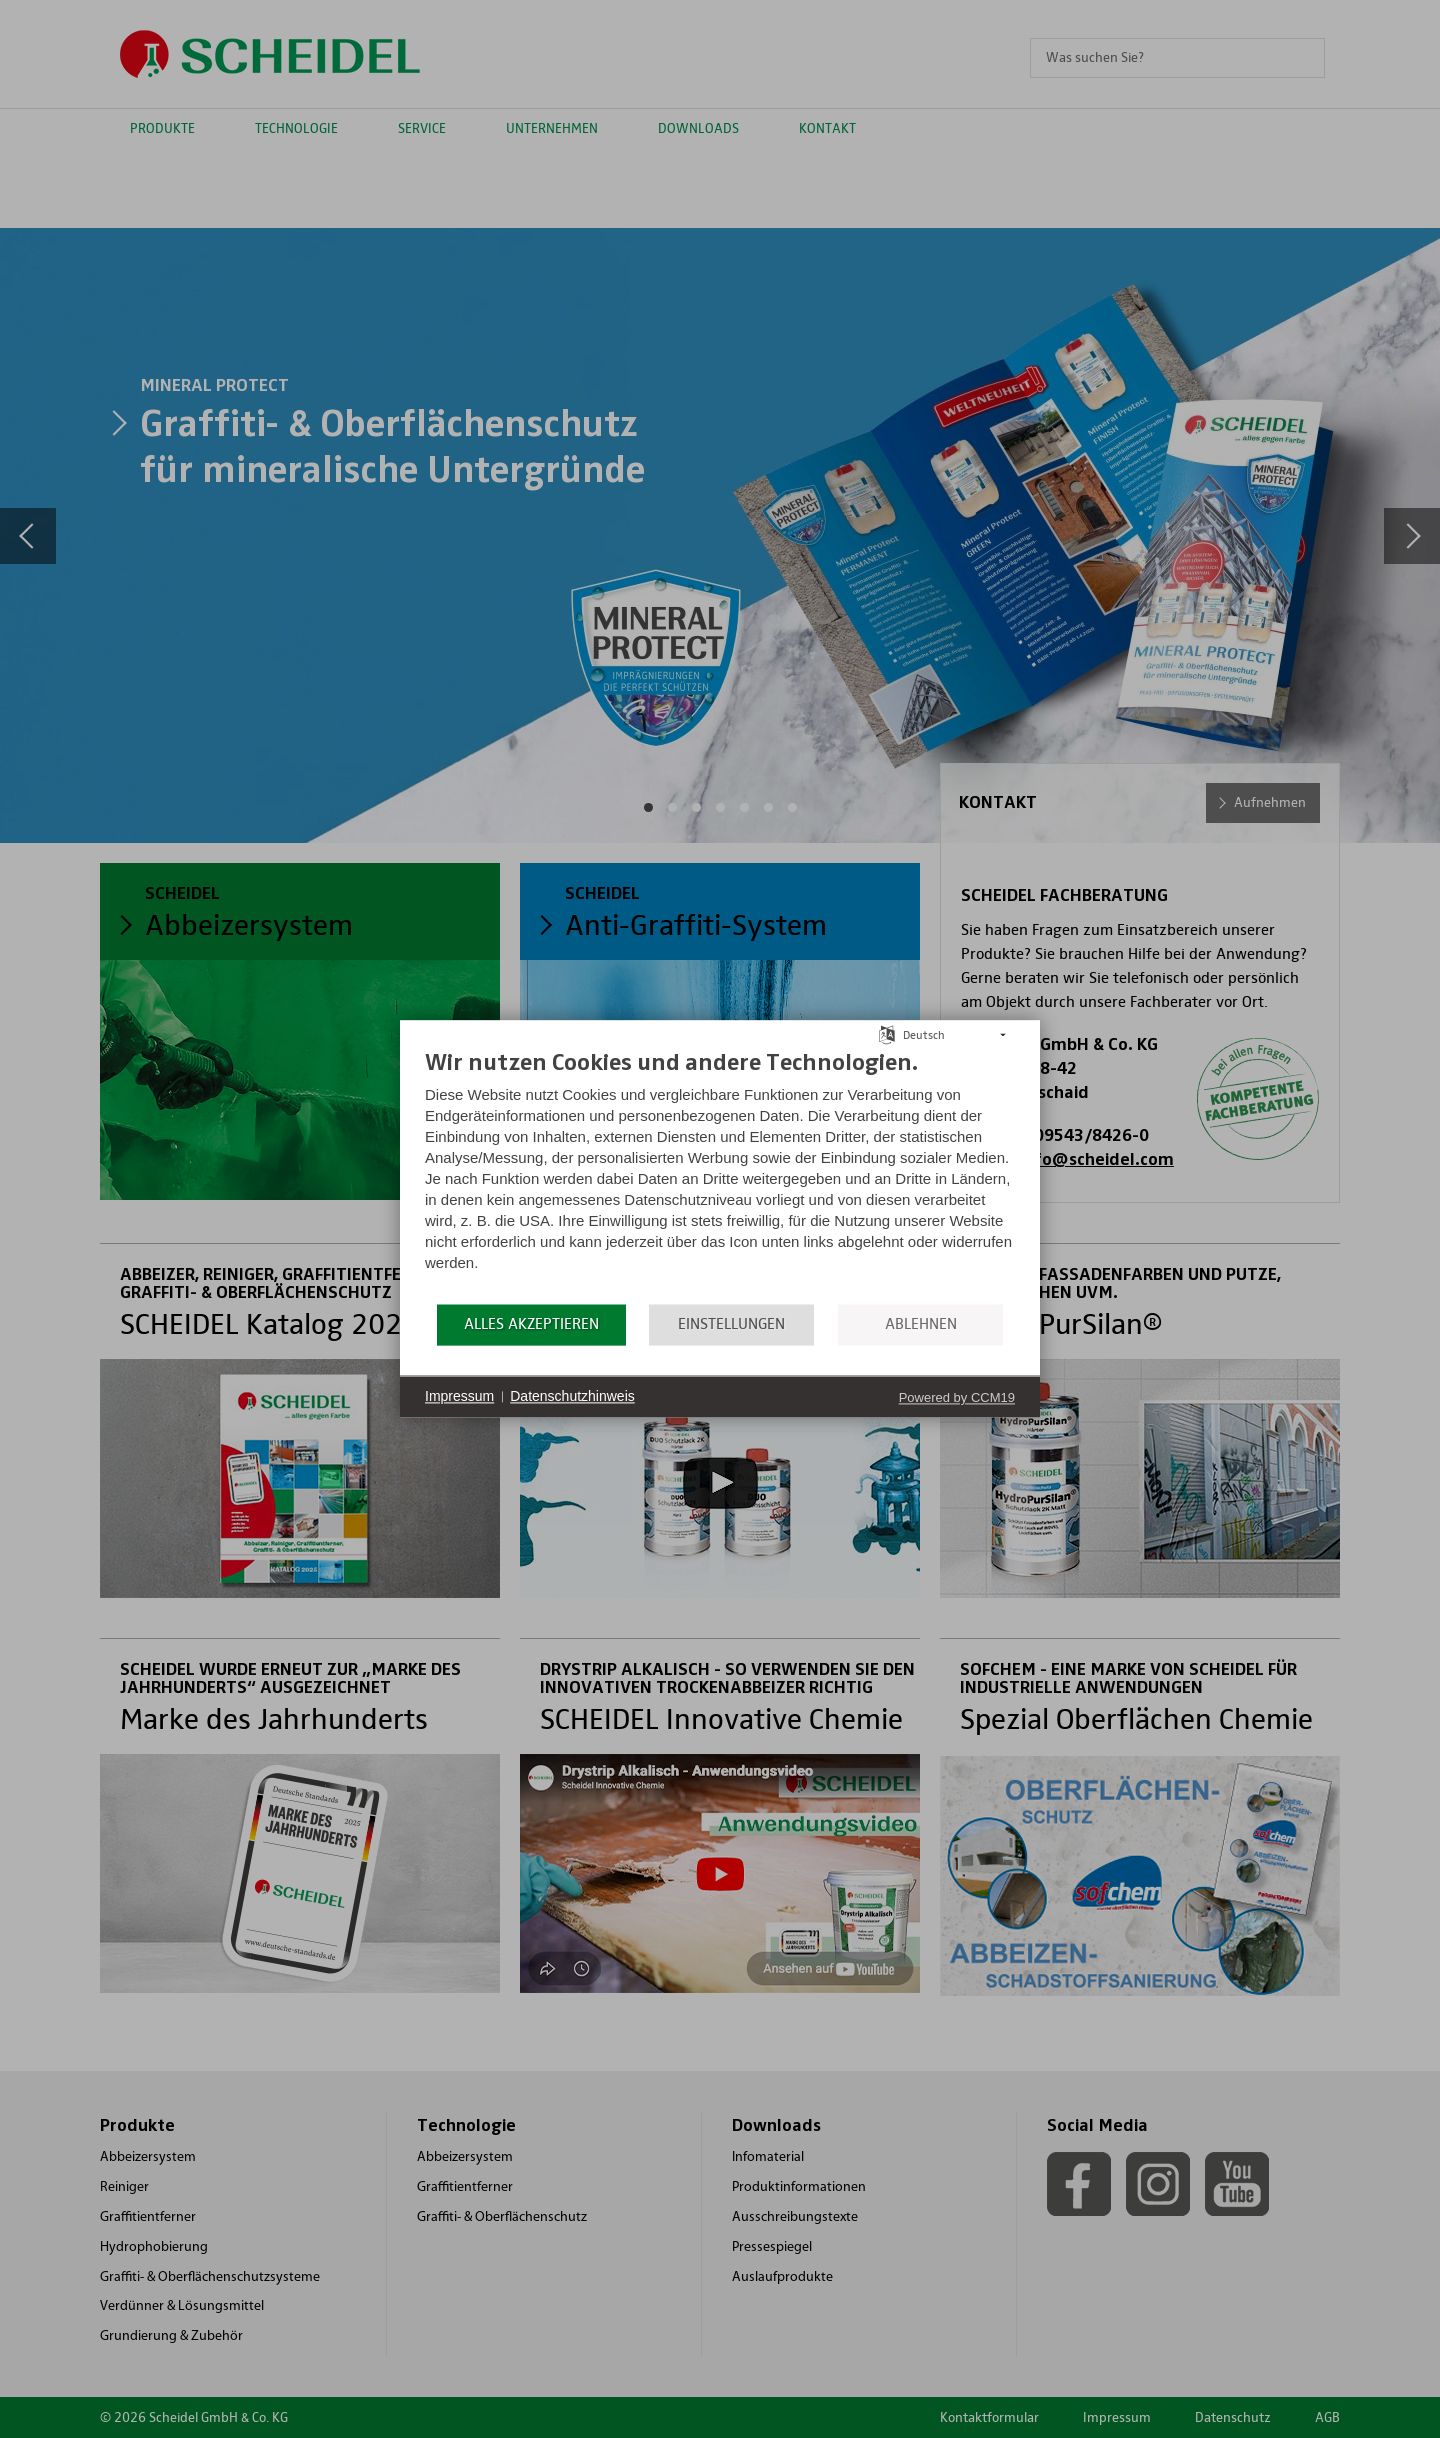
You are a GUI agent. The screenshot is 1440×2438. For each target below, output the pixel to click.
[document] (720, 1174)
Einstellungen (731, 1324)
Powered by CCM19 (957, 1397)
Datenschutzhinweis (572, 1396)
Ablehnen (921, 1324)
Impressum (459, 1396)
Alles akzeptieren (531, 1324)
